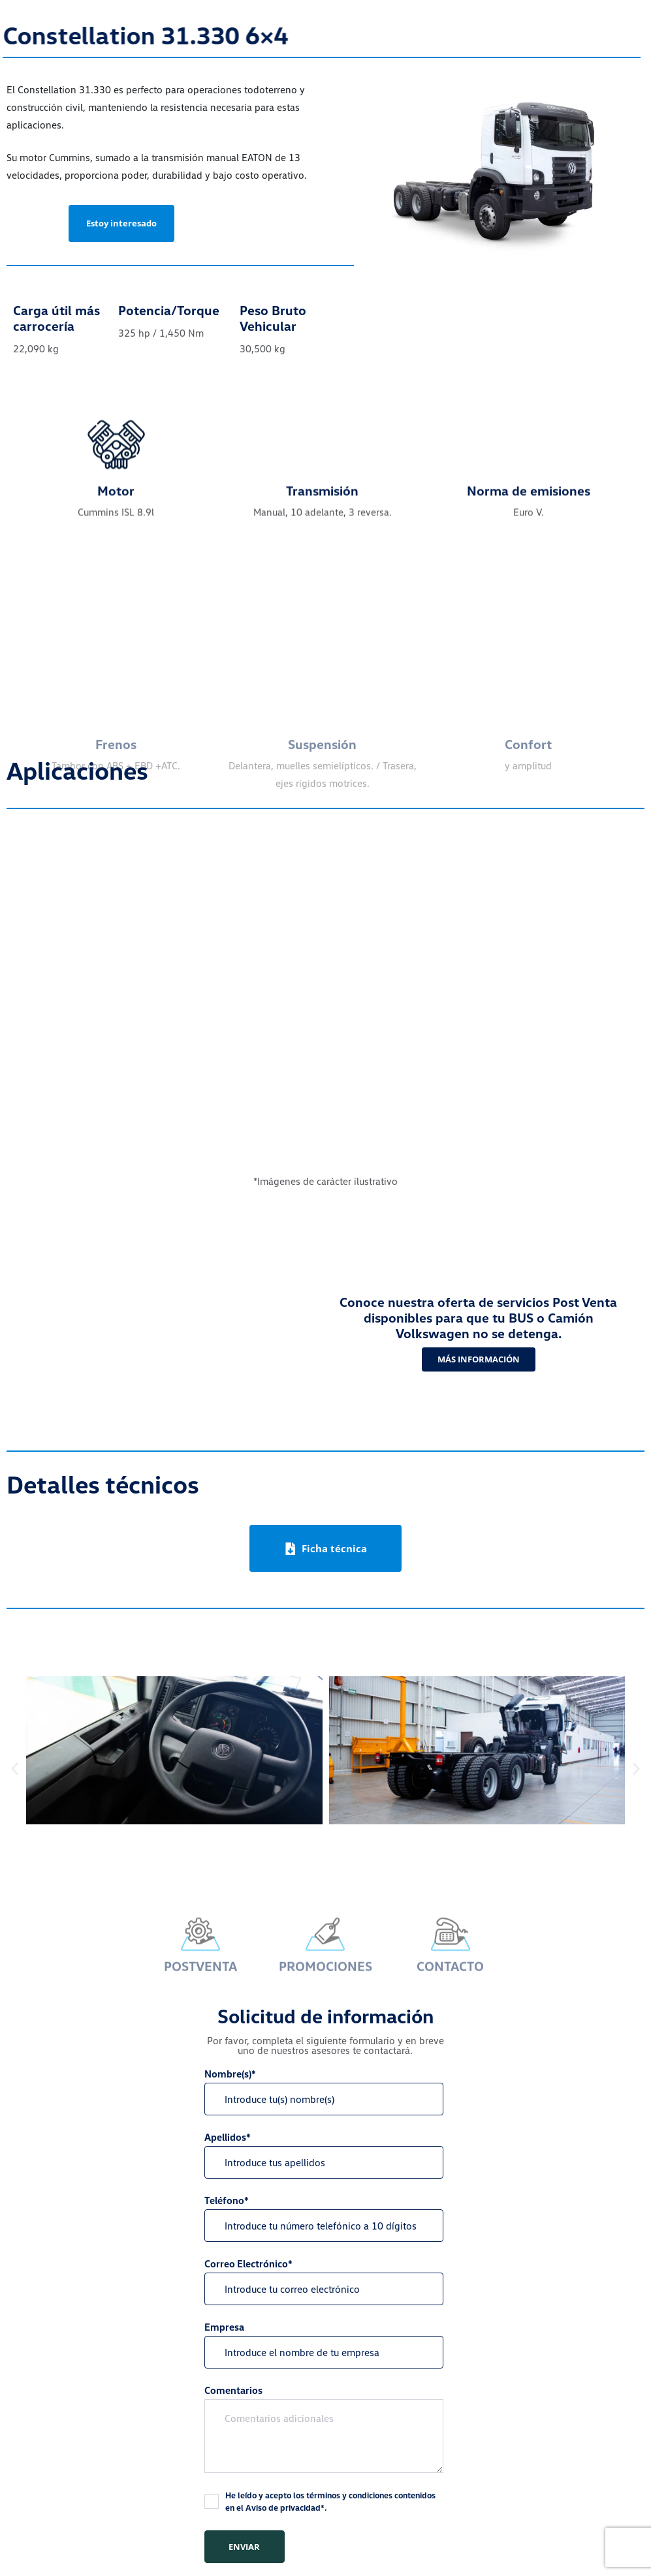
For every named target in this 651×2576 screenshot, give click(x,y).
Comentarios (323, 2428)
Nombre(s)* (323, 2091)
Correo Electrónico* (323, 2281)
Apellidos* (323, 2155)
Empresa (323, 2345)
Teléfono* (323, 2218)
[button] (15, 1768)
